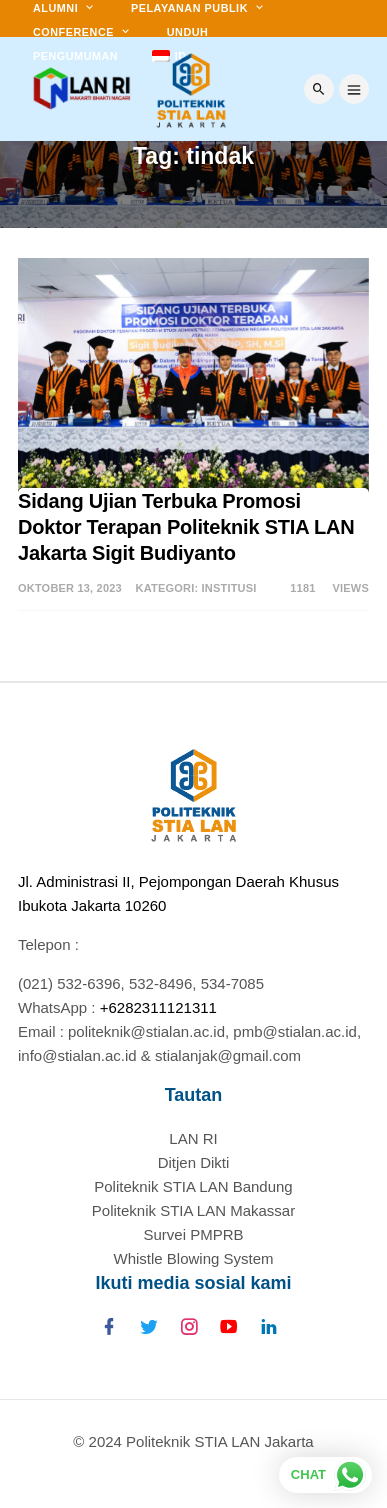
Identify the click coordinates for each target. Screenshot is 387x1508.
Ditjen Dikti (194, 1162)
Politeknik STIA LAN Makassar (193, 1210)
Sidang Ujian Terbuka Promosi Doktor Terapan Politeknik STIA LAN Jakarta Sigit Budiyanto (189, 527)
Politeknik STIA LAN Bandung (193, 1186)
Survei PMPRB (193, 1234)
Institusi (229, 588)
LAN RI (193, 1138)
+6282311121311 (158, 1007)
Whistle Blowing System (193, 1258)
